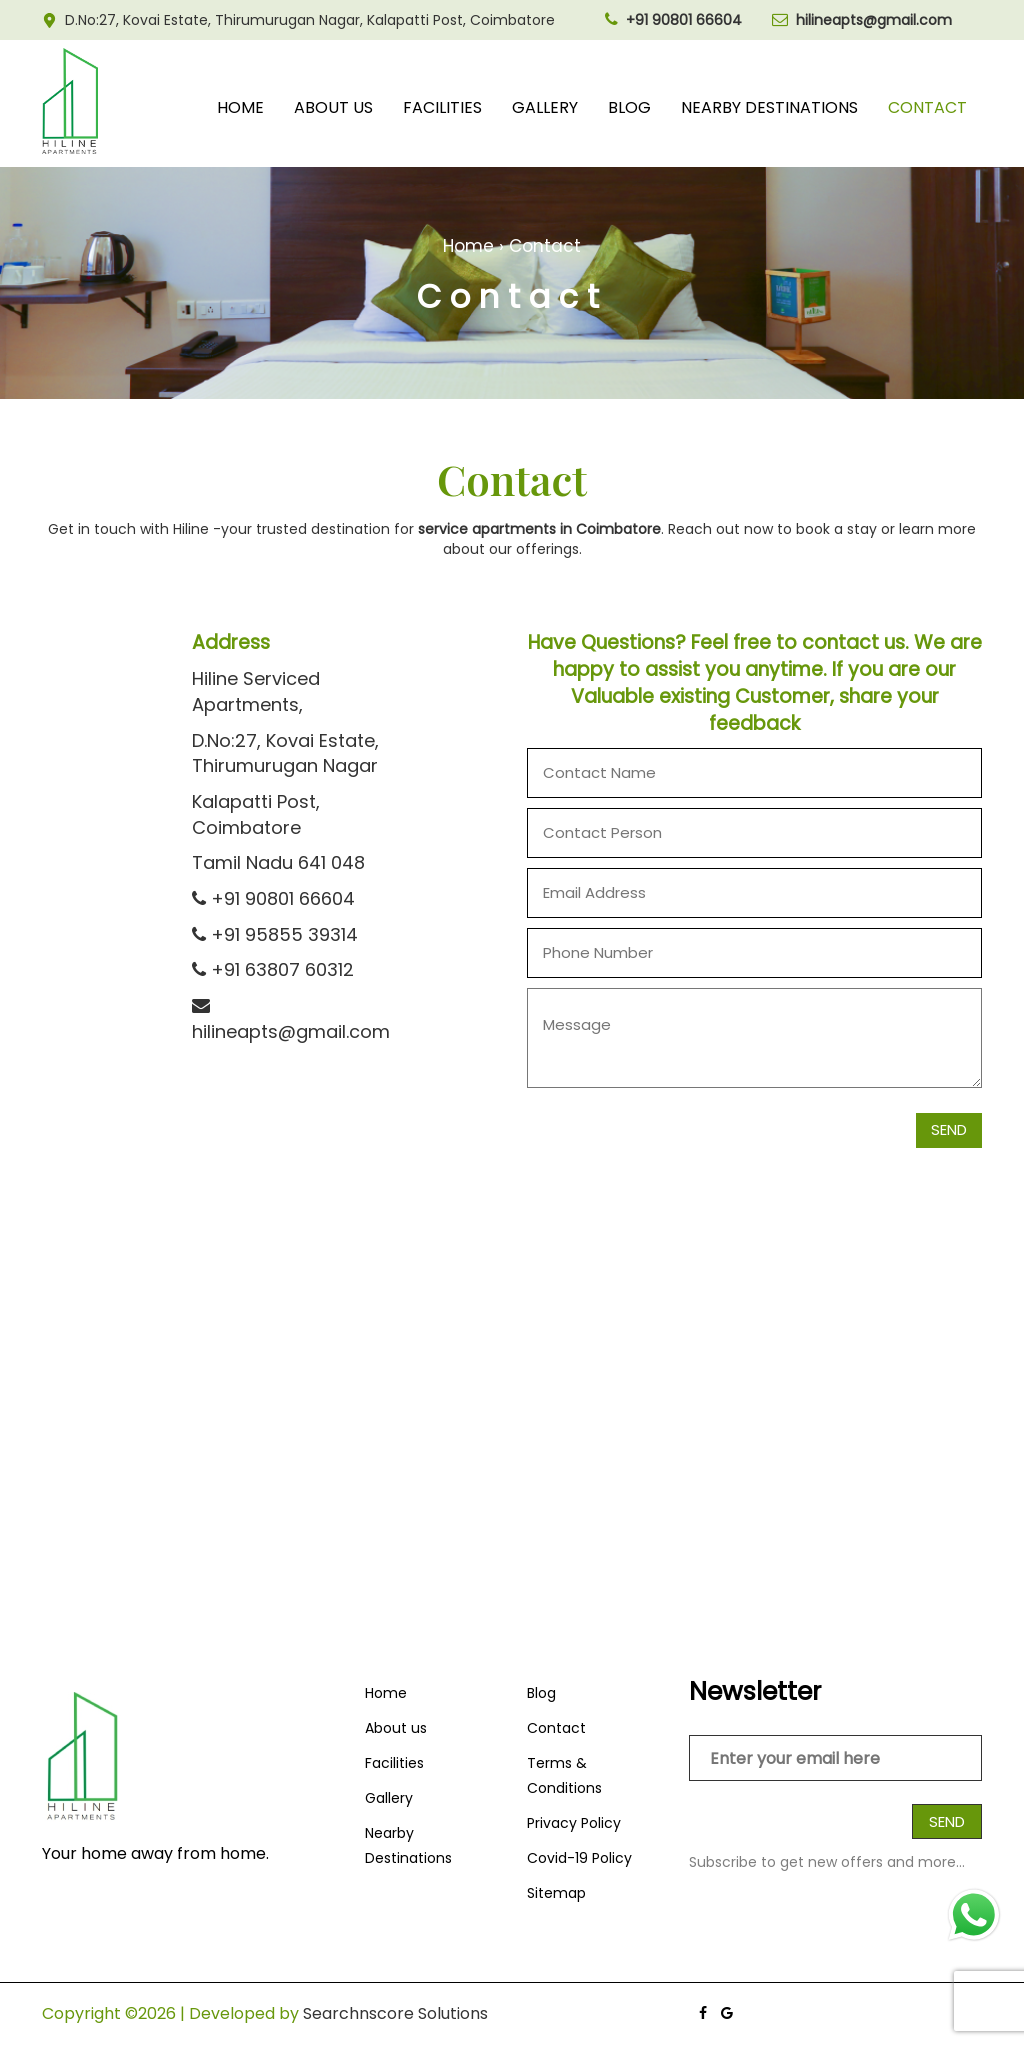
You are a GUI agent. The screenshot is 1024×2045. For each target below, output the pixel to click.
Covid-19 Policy (579, 1858)
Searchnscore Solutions (395, 2013)
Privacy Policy (574, 1823)
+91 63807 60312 (273, 969)
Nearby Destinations (769, 107)
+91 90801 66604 (273, 898)
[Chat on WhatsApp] (974, 1915)
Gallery (545, 107)
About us (333, 107)
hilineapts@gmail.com (291, 1020)
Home (240, 107)
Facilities (442, 107)
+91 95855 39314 (275, 934)
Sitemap (556, 1893)
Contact (927, 107)
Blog (629, 107)
